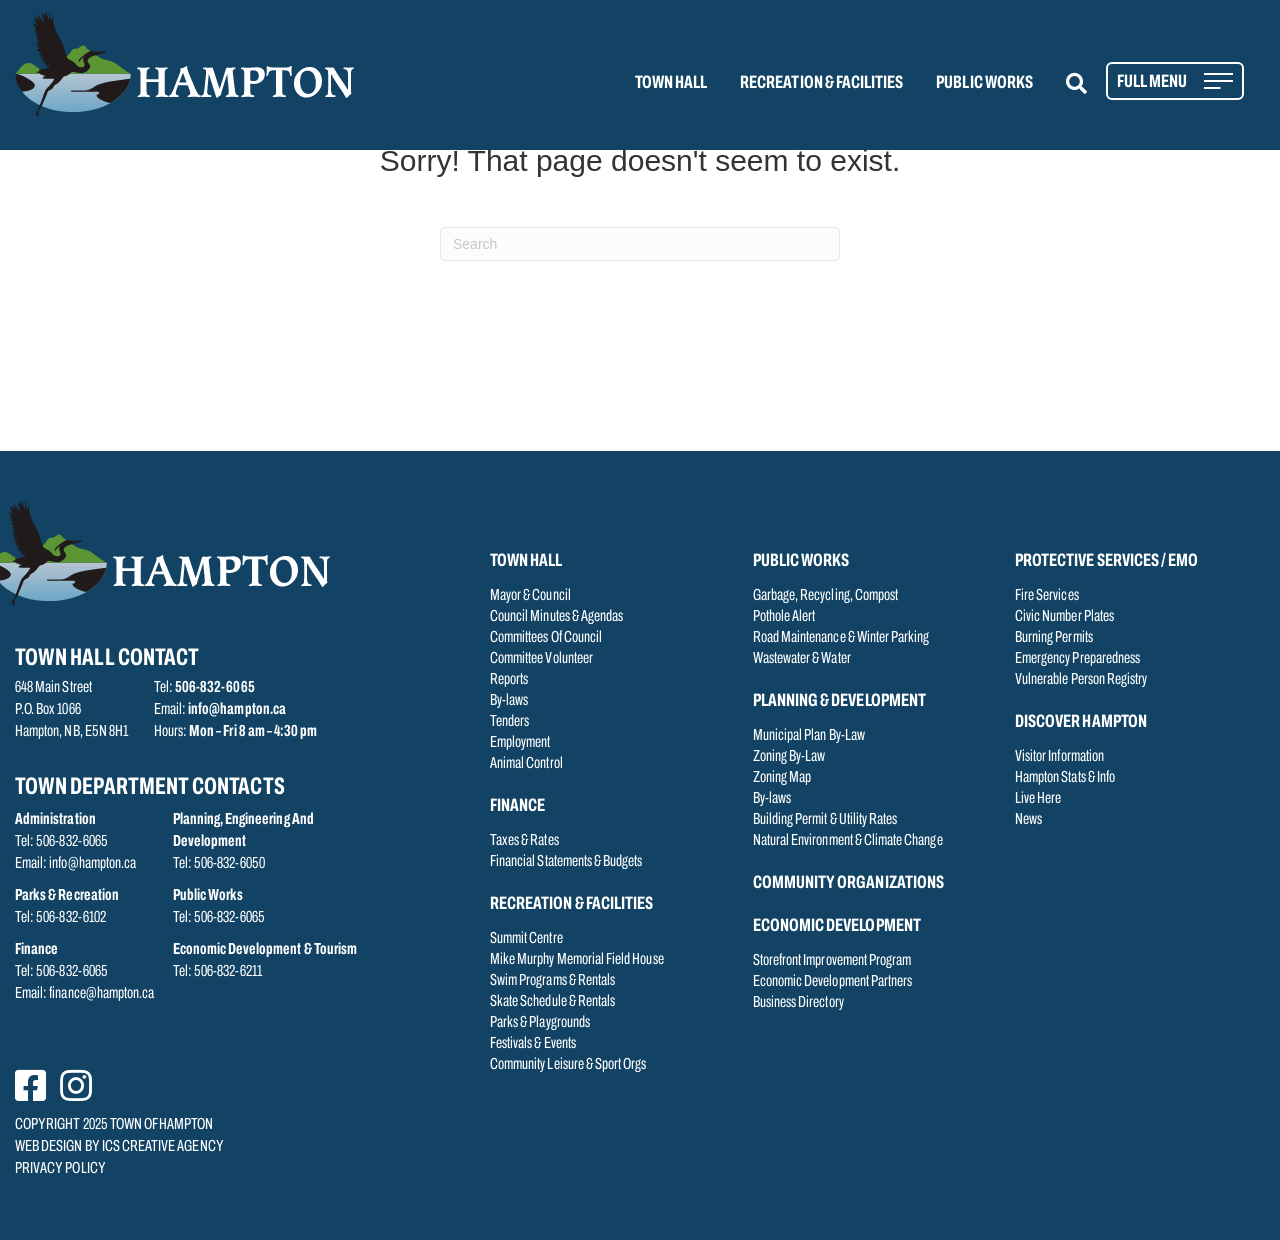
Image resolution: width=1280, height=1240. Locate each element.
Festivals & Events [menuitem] (533, 1044)
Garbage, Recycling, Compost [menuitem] (825, 596)
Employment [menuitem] (520, 743)
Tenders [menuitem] (509, 722)
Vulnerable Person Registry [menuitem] (1081, 680)
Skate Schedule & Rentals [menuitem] (552, 1002)
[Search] (640, 244)
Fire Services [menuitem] (1047, 596)
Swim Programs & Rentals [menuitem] (552, 981)
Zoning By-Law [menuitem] (789, 757)
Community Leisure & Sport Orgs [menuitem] (568, 1065)
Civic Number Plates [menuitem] (1064, 617)
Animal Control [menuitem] (526, 764)
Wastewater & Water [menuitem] (802, 659)
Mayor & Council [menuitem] (530, 596)
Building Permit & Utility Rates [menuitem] (825, 820)
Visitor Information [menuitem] (1059, 757)
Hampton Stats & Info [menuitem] (1065, 778)
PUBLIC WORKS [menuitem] (984, 83)
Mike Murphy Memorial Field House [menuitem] (577, 960)
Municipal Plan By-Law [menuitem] (809, 736)
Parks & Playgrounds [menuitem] (540, 1023)
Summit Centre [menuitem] (526, 939)
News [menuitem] (1028, 820)
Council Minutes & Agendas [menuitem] (556, 617)
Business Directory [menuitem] (798, 1003)
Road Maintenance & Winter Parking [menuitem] (841, 638)
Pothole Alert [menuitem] (784, 617)
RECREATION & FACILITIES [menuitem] (821, 83)
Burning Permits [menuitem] (1054, 638)
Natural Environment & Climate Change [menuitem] (848, 841)
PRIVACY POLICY (60, 1169)
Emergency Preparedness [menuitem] (1077, 659)
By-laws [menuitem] (509, 701)
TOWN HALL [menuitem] (671, 83)
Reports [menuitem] (509, 680)
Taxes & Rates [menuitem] (524, 841)
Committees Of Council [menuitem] (546, 638)
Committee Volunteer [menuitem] (541, 659)
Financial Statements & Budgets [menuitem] (566, 862)
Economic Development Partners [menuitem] (832, 982)
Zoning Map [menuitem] (782, 778)
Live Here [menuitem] (1038, 799)
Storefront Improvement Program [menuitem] (832, 961)
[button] (1088, 83)
